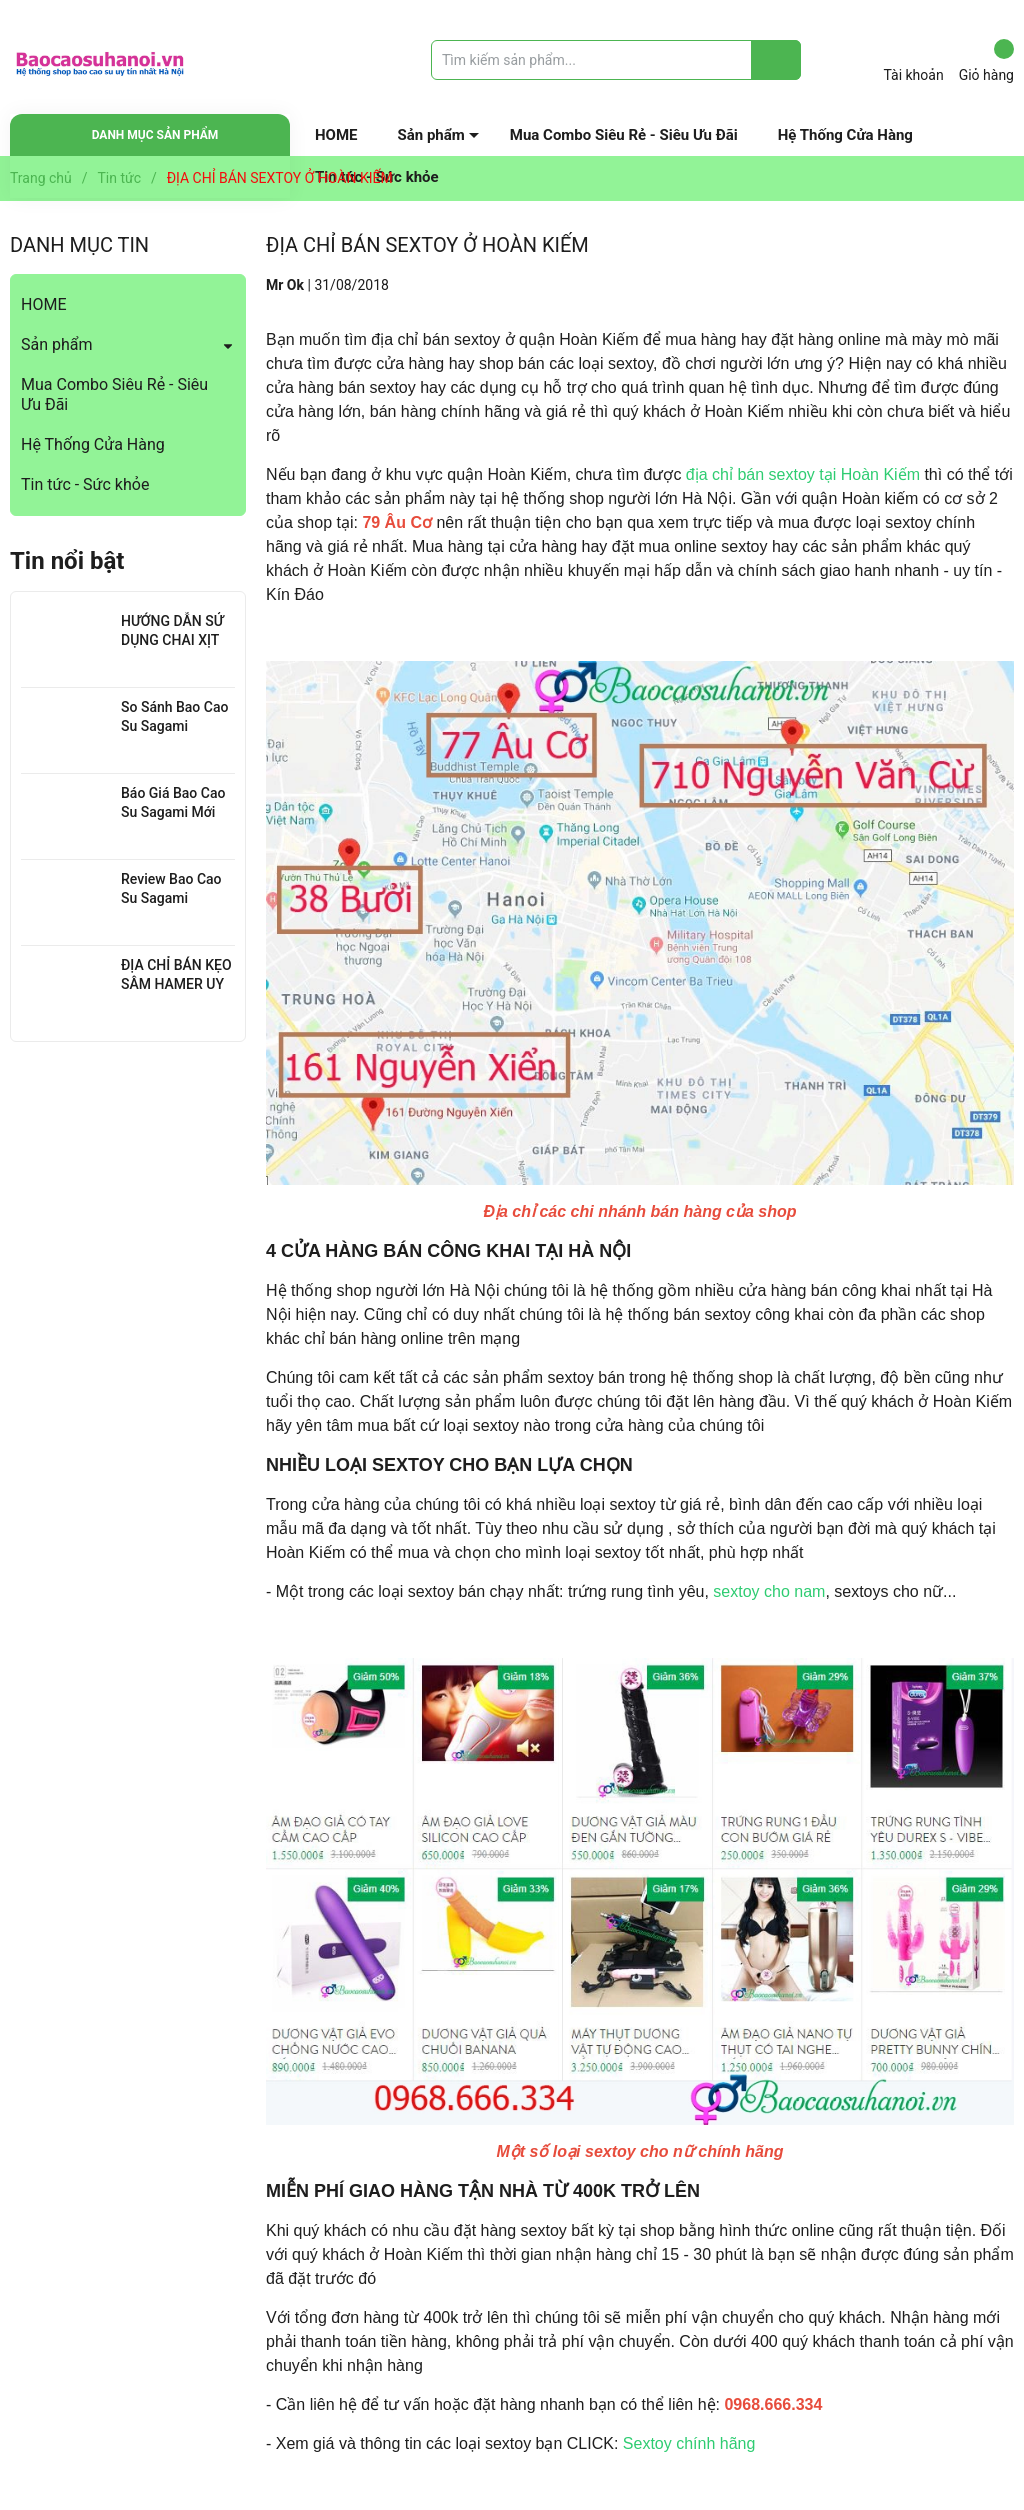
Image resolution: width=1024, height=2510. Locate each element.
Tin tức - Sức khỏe (85, 484)
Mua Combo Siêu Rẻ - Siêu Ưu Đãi (624, 135)
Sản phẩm (431, 135)
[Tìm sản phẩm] (616, 60)
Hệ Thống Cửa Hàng (845, 135)
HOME (336, 135)
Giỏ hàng (986, 61)
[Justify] (776, 60)
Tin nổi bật (67, 561)
